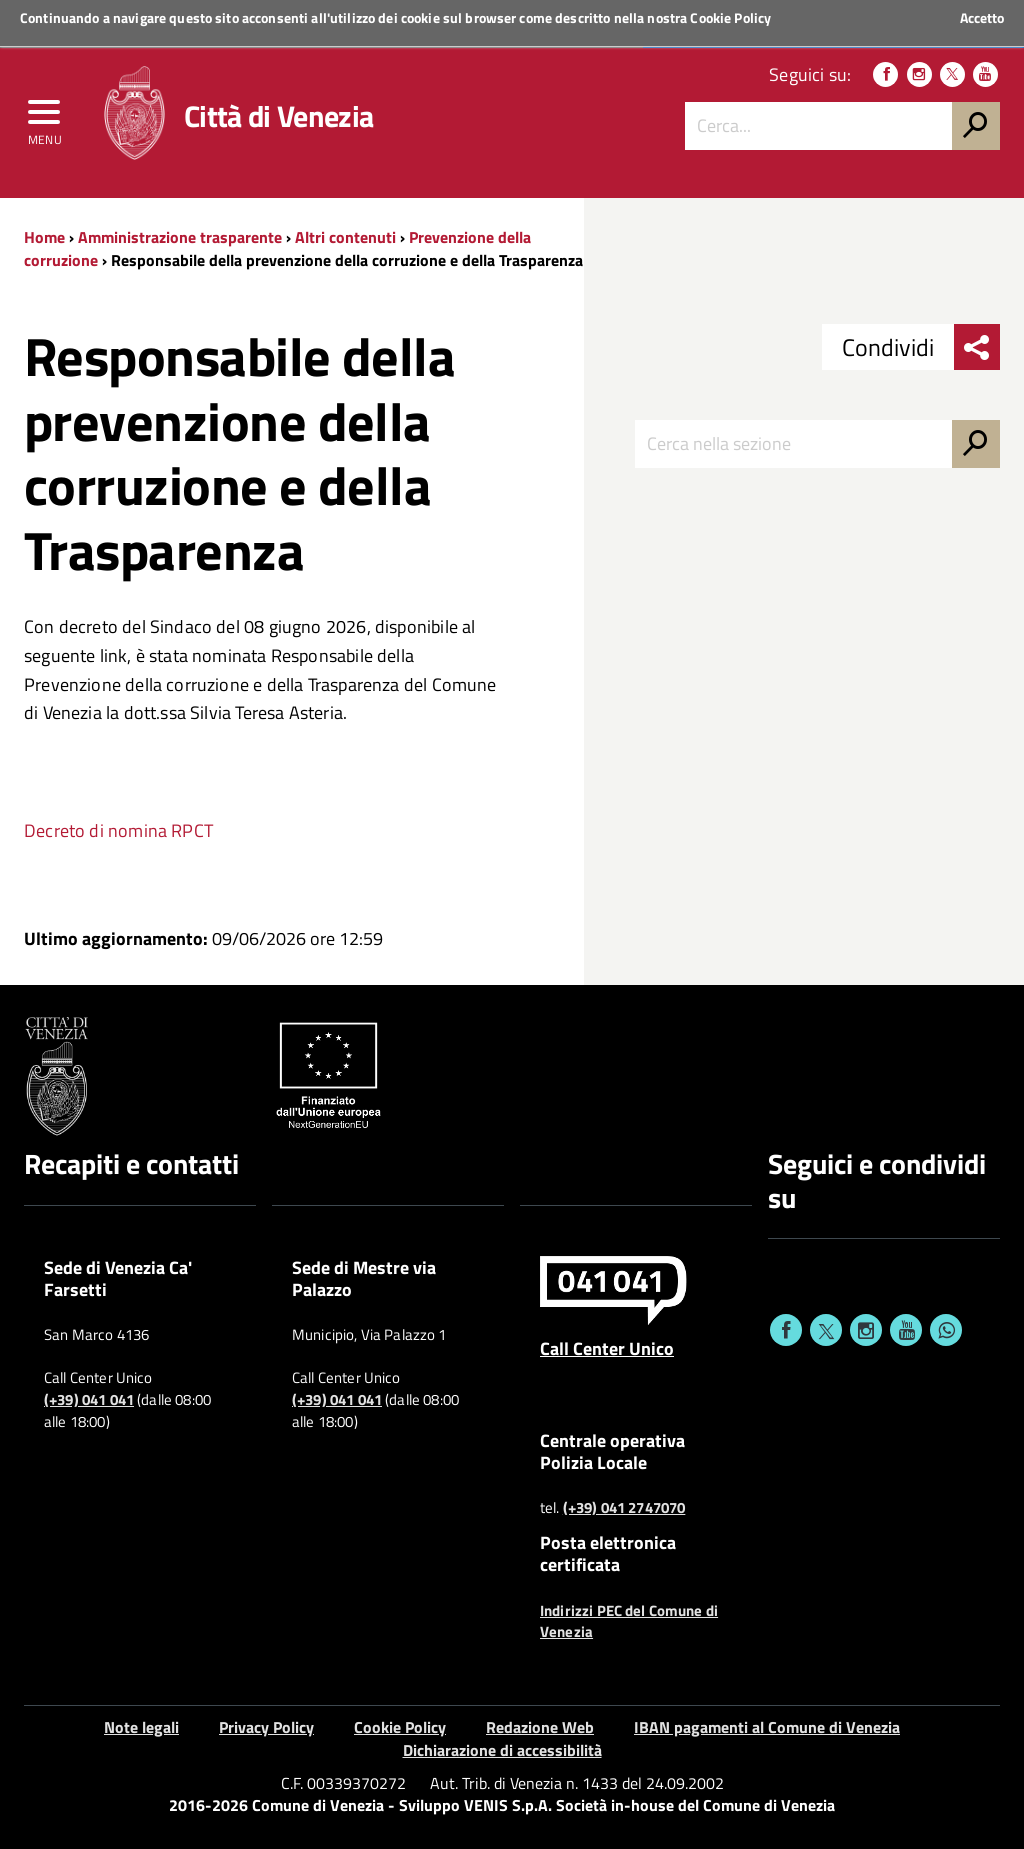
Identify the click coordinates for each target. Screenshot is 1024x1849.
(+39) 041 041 (89, 1400)
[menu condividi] (977, 347)
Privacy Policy (266, 1727)
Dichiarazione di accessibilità (502, 1750)
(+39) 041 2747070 (624, 1508)
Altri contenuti (345, 237)
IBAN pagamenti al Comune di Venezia (767, 1727)
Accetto (982, 18)
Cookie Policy (730, 17)
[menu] (45, 117)
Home (44, 237)
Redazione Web (540, 1727)
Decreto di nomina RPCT (118, 830)
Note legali (141, 1727)
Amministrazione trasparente (180, 237)
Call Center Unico (607, 1348)
